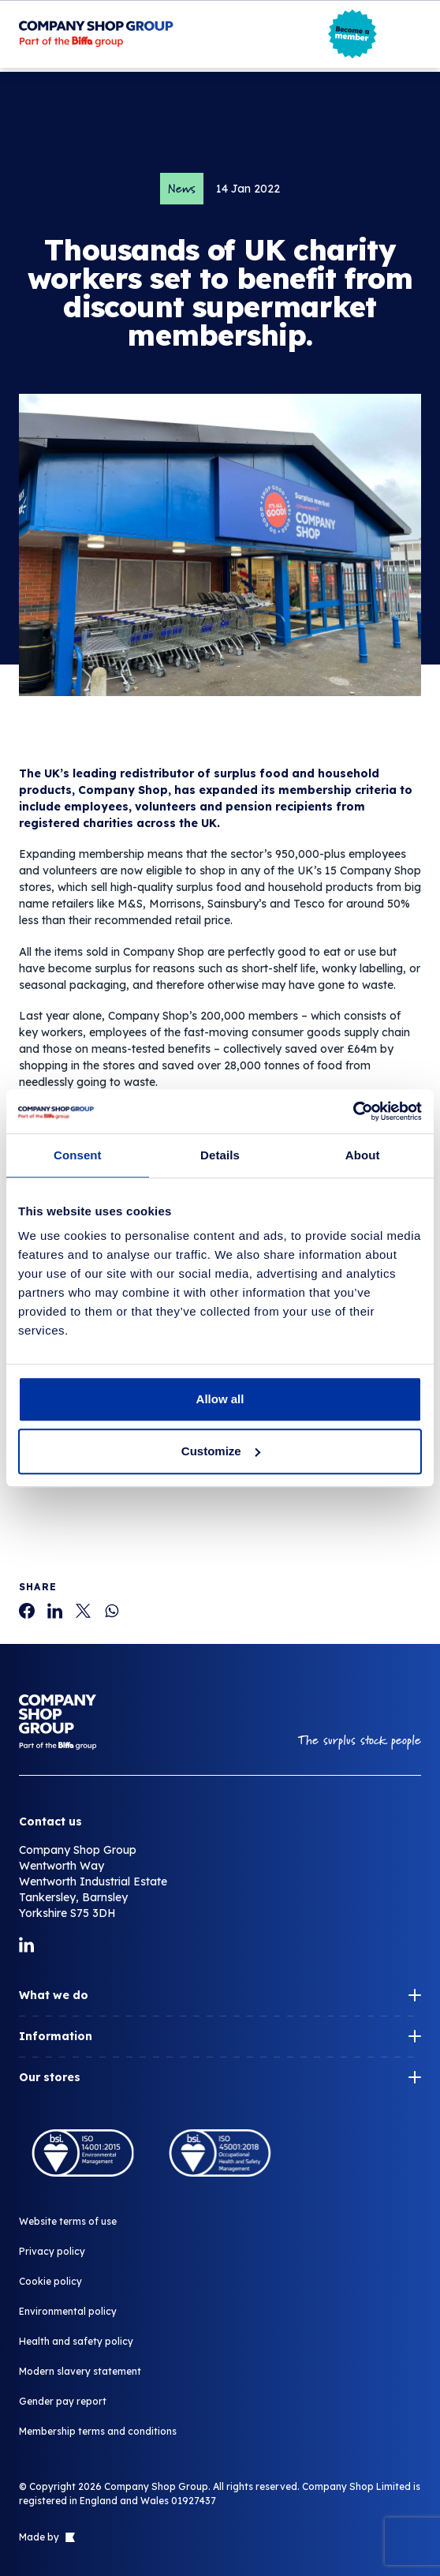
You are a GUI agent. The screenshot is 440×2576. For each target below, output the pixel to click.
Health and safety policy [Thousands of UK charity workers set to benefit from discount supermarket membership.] (76, 2341)
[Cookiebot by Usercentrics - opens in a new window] (353, 1111)
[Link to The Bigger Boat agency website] (68, 2537)
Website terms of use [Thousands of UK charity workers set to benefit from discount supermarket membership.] (68, 2221)
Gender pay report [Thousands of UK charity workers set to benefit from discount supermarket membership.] (62, 2401)
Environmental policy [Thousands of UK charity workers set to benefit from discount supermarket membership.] (68, 2311)
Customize (220, 1451)
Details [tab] (220, 1155)
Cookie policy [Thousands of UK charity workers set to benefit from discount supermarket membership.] (50, 2281)
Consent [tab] (78, 1155)
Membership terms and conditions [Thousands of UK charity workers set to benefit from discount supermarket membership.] (98, 2431)
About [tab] (362, 1155)
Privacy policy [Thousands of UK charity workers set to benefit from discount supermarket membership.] (52, 2251)
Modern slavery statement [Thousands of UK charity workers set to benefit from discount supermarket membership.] (80, 2371)
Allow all (220, 1399)
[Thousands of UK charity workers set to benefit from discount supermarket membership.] (27, 1611)
